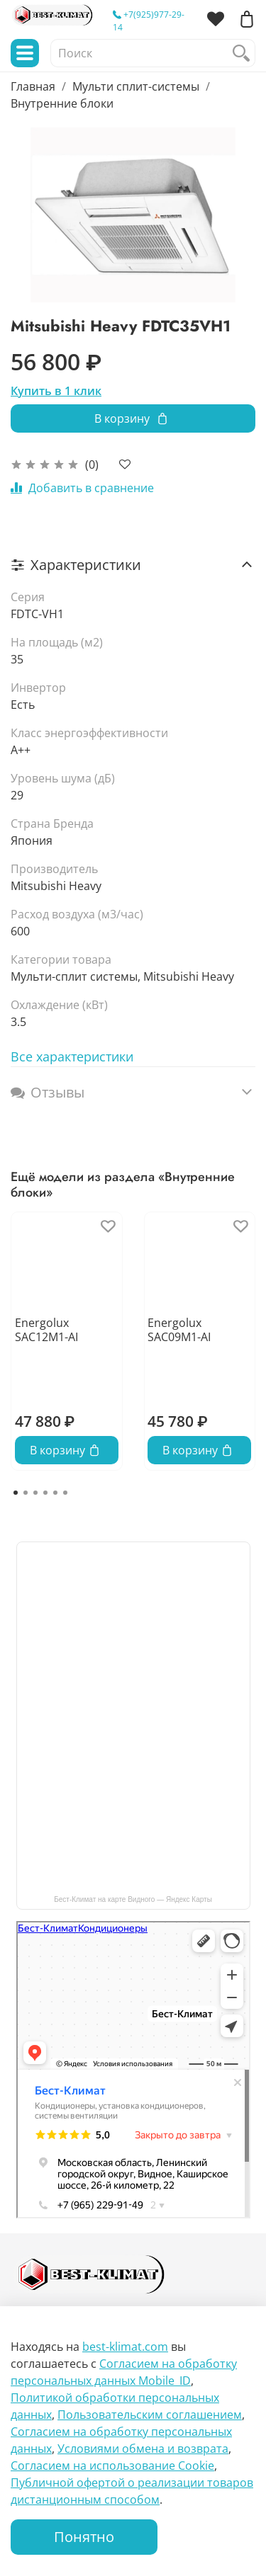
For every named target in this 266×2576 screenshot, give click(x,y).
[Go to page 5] (55, 1493)
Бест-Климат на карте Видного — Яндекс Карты (133, 1899)
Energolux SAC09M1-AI (179, 1330)
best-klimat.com (125, 2346)
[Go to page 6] (65, 1493)
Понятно (84, 2536)
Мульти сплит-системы (135, 86)
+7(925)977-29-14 (148, 20)
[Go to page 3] (35, 1493)
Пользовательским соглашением (149, 2414)
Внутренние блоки (62, 103)
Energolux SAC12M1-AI (46, 1330)
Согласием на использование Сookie (112, 2465)
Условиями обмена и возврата (142, 2448)
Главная (33, 86)
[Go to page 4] (45, 1493)
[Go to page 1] (15, 1493)
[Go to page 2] (25, 1493)
